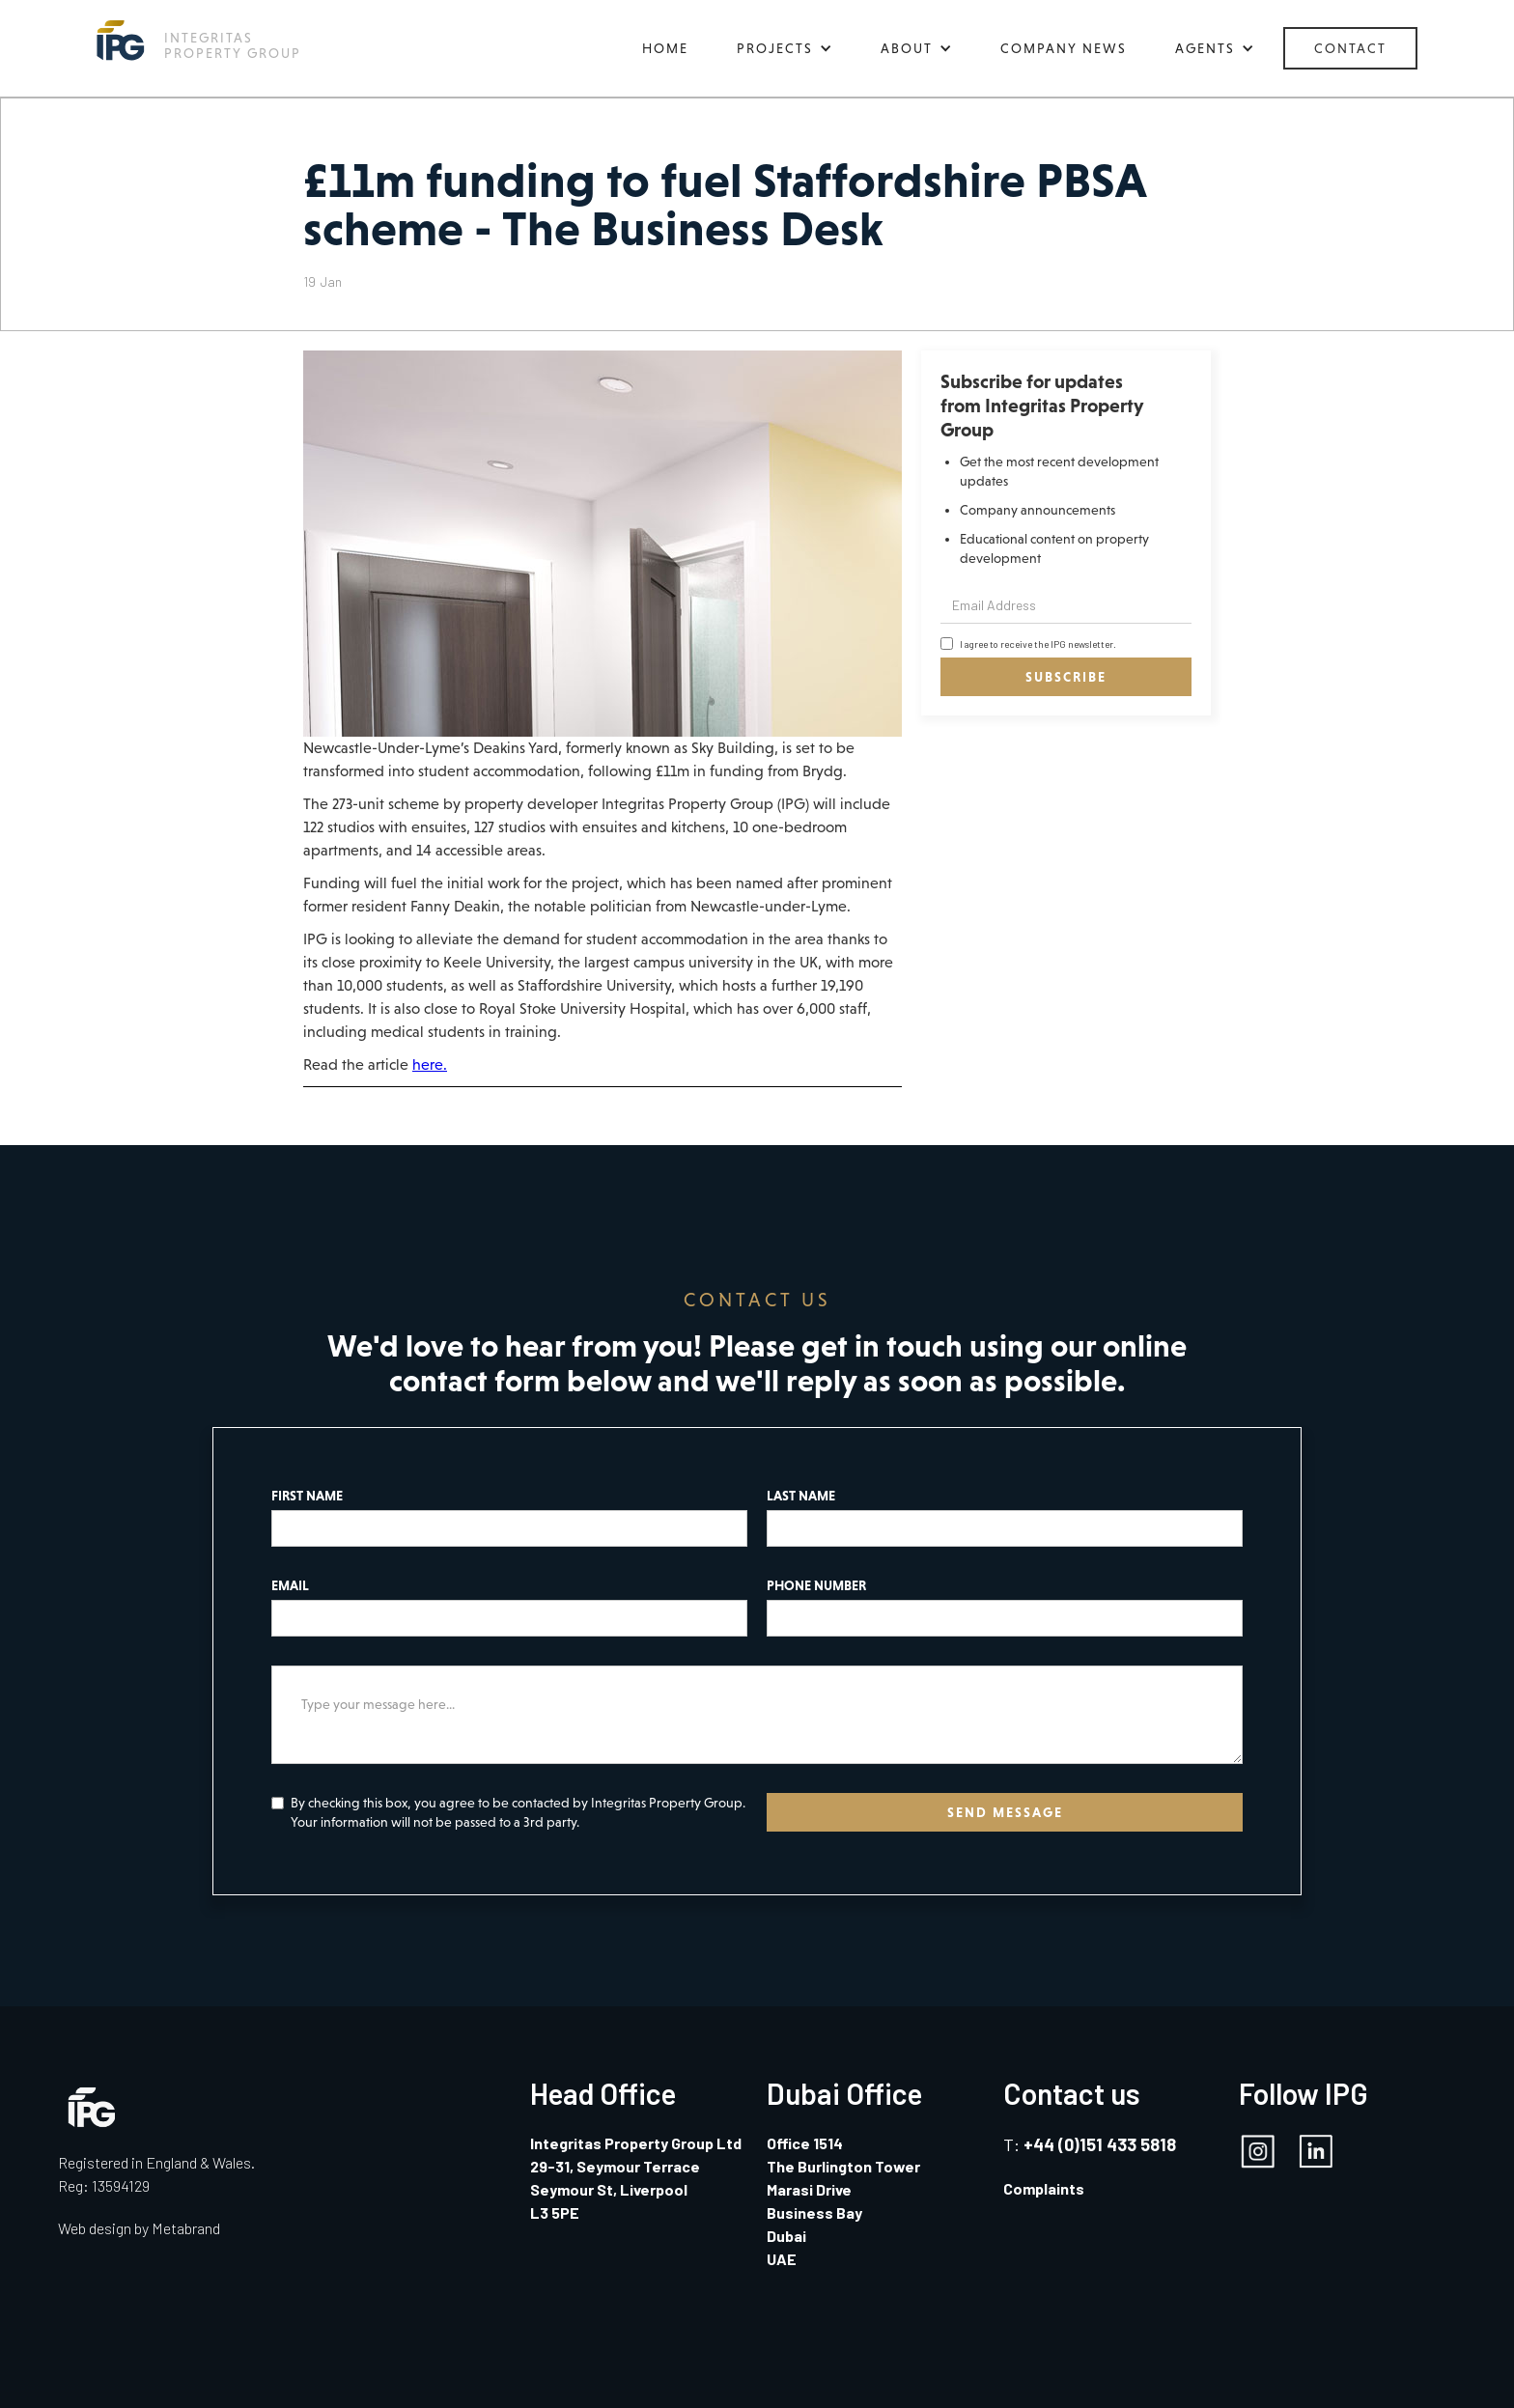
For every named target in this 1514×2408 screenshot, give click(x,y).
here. (429, 1064)
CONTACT (1350, 48)
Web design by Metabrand (139, 2228)
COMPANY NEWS (1063, 48)
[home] (199, 40)
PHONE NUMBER (816, 1585)
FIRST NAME (307, 1495)
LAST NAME (801, 1495)
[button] (784, 48)
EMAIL (290, 1585)
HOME (665, 48)
